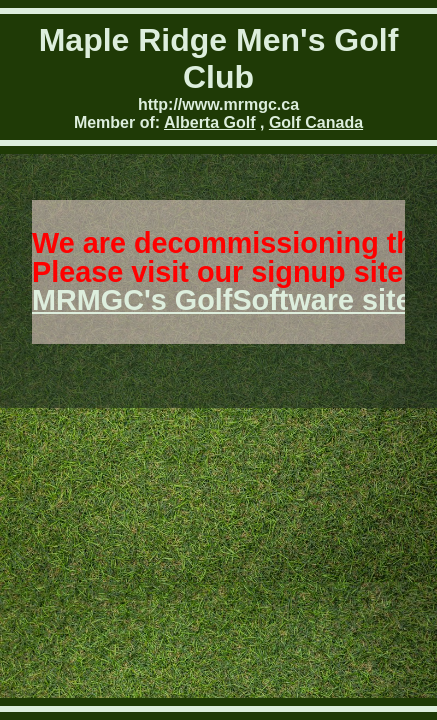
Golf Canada (316, 122)
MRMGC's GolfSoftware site (222, 300)
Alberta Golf (210, 122)
